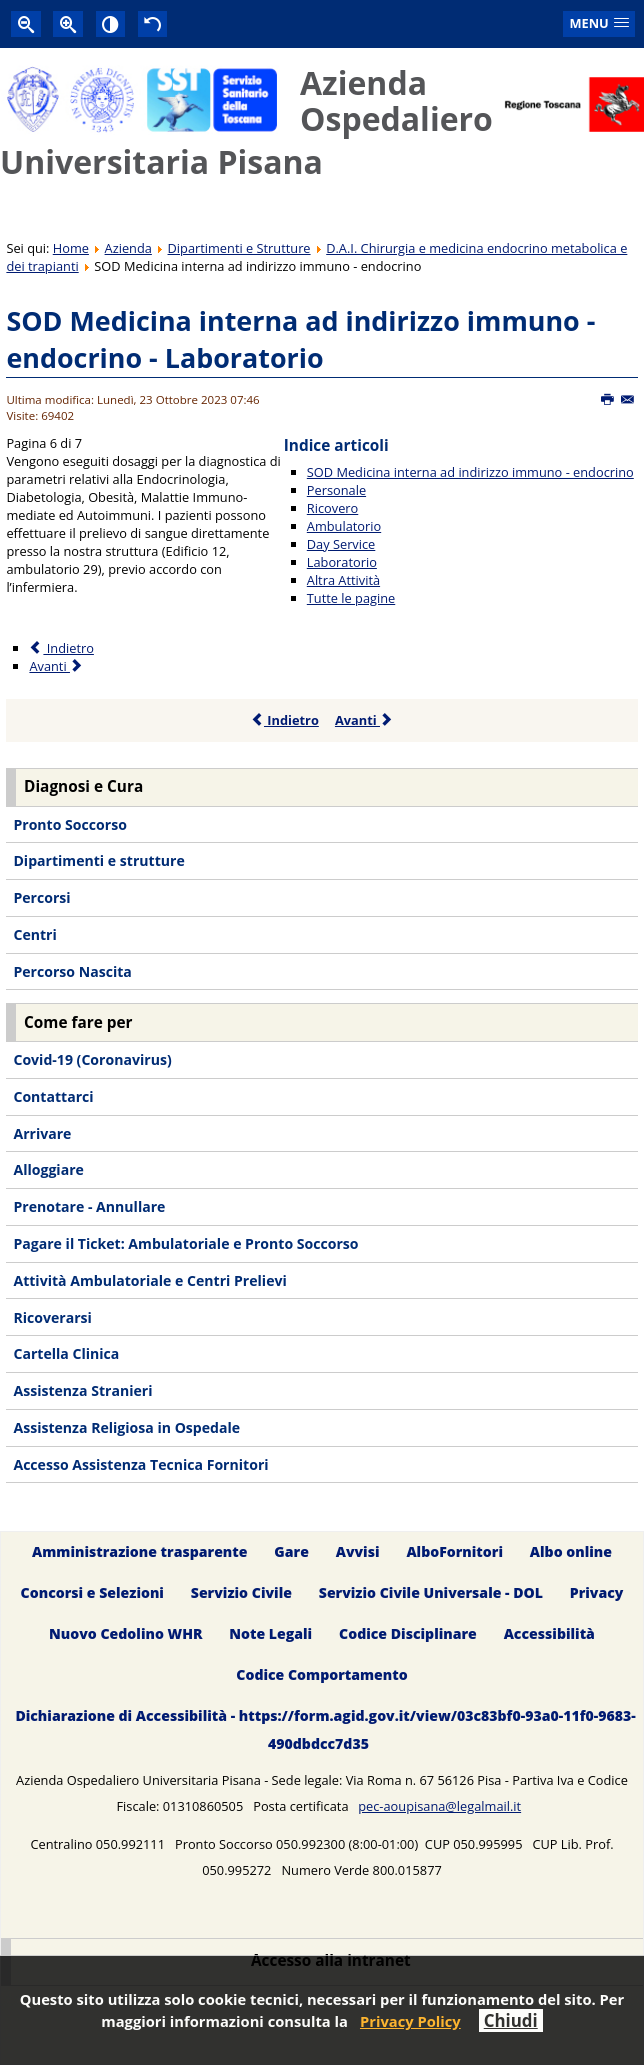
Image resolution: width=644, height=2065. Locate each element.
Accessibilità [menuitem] (549, 1633)
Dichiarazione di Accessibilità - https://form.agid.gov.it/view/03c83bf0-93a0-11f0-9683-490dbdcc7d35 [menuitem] (325, 1729)
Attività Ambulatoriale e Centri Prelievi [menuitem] (149, 1280)
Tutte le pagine (351, 598)
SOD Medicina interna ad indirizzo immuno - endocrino (470, 472)
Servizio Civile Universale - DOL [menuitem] (431, 1592)
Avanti (364, 720)
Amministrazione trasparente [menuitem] (139, 1551)
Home (71, 248)
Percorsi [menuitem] (41, 897)
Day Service (341, 544)
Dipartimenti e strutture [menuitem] (98, 860)
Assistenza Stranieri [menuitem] (82, 1390)
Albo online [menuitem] (571, 1551)
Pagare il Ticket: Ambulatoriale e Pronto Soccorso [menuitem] (185, 1243)
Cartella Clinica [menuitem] (66, 1353)
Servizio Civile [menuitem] (241, 1592)
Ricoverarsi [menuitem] (52, 1317)
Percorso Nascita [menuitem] (72, 971)
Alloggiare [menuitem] (48, 1169)
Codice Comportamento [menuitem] (321, 1674)
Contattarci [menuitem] (53, 1096)
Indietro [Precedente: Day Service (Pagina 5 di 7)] (61, 648)
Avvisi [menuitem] (358, 1551)
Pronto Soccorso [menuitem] (69, 824)
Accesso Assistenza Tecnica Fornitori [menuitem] (140, 1464)
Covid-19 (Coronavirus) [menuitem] (92, 1059)
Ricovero (332, 508)
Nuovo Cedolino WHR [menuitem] (125, 1633)
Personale (336, 490)
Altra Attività (343, 580)
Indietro (284, 720)
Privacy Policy (410, 2021)
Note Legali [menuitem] (270, 1633)
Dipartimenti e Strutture (239, 248)
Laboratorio (342, 562)
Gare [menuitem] (291, 1551)
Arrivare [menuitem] (42, 1133)
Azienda (128, 248)
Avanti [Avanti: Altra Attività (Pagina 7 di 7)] (56, 666)
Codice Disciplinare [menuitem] (408, 1633)
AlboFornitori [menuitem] (454, 1551)
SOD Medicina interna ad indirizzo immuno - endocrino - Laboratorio (300, 339)
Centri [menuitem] (34, 934)
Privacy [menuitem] (597, 1592)
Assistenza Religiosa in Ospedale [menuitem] (126, 1427)
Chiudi (511, 2020)
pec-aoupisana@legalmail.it (439, 1806)
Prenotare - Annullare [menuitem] (89, 1206)
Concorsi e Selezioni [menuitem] (92, 1592)
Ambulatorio (344, 526)
